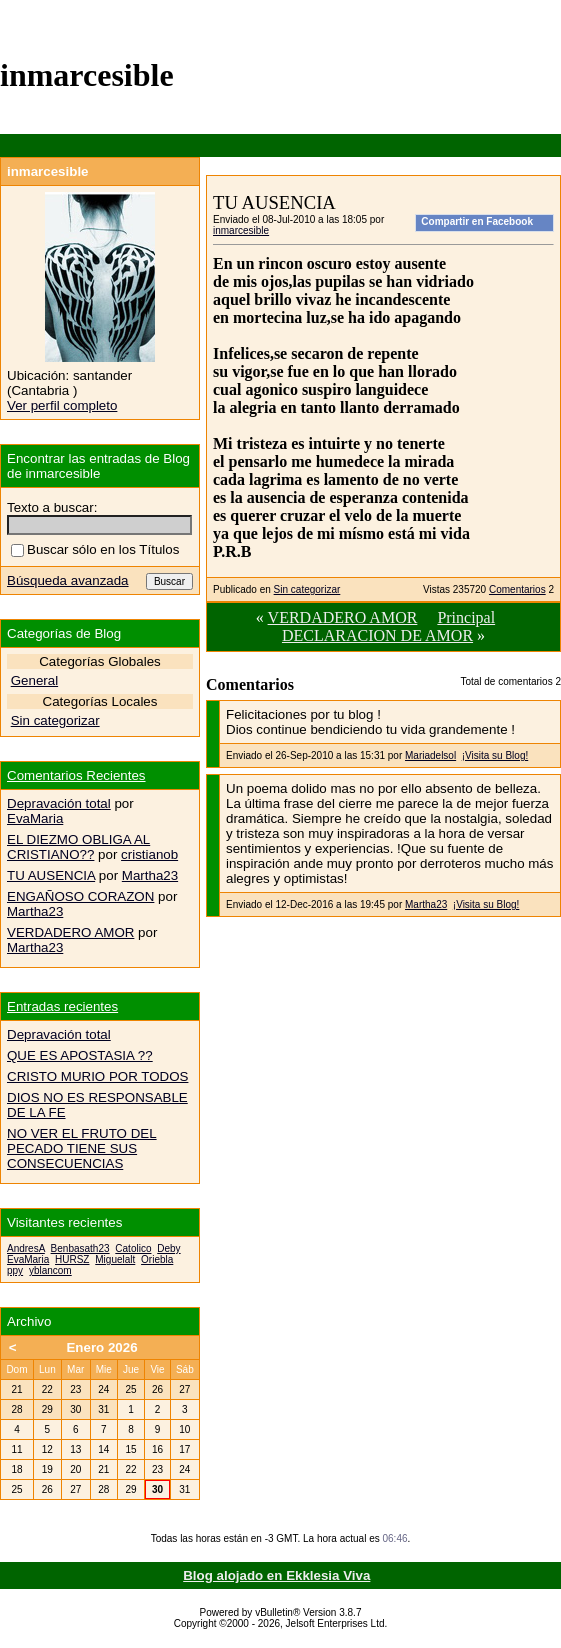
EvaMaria (35, 818)
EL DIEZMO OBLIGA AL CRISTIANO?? (78, 847)
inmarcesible (241, 230)
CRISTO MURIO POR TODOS (97, 1076)
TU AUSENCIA (51, 875)
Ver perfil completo (62, 405)
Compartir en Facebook (477, 221)
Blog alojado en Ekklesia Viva (276, 1575)
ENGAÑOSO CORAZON (80, 896)
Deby (168, 1248)
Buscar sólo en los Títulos (95, 549)
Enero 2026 (101, 1347)
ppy (15, 1270)
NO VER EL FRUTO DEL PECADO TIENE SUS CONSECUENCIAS (82, 1148)
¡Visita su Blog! (495, 755)
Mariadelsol (430, 755)
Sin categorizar (307, 589)
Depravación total (59, 803)
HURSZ (72, 1259)
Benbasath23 (80, 1248)
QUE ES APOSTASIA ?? (80, 1055)
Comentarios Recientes (76, 775)
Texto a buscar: (52, 507)
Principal (466, 617)
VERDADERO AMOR (343, 617)
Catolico (133, 1248)
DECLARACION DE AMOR (377, 635)
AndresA (26, 1248)
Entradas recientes (62, 1006)
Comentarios (517, 589)
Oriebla (157, 1259)
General (34, 680)
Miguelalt (115, 1259)
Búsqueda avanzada (68, 580)
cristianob (149, 854)
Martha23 (426, 904)
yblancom (50, 1270)
